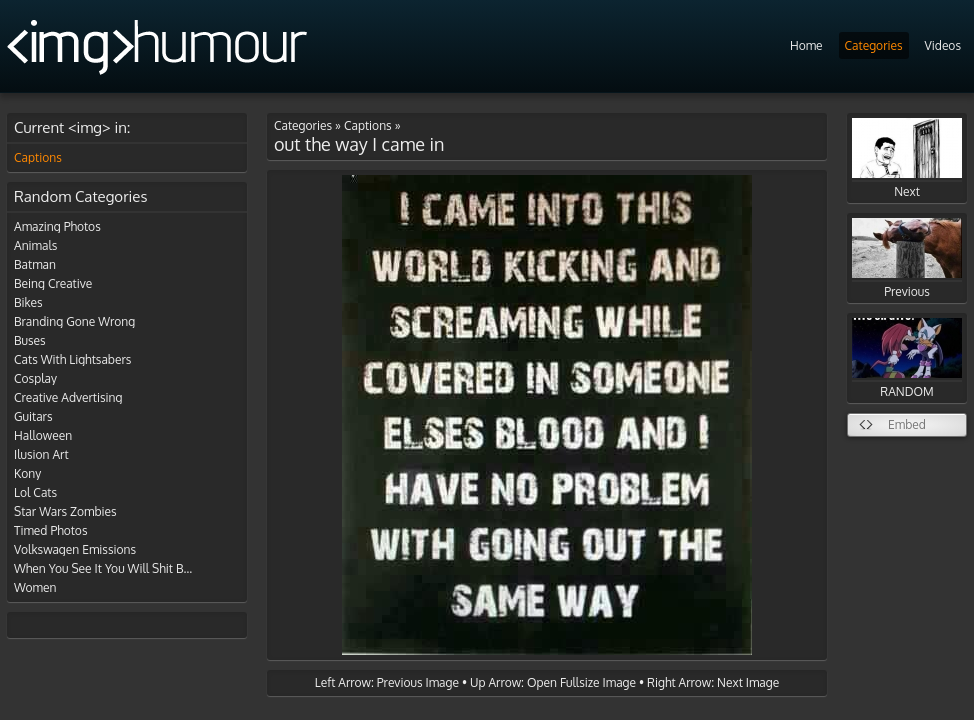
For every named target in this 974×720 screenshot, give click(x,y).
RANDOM (907, 358)
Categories (874, 45)
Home (806, 45)
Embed (907, 424)
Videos (943, 45)
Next (907, 158)
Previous (907, 258)
